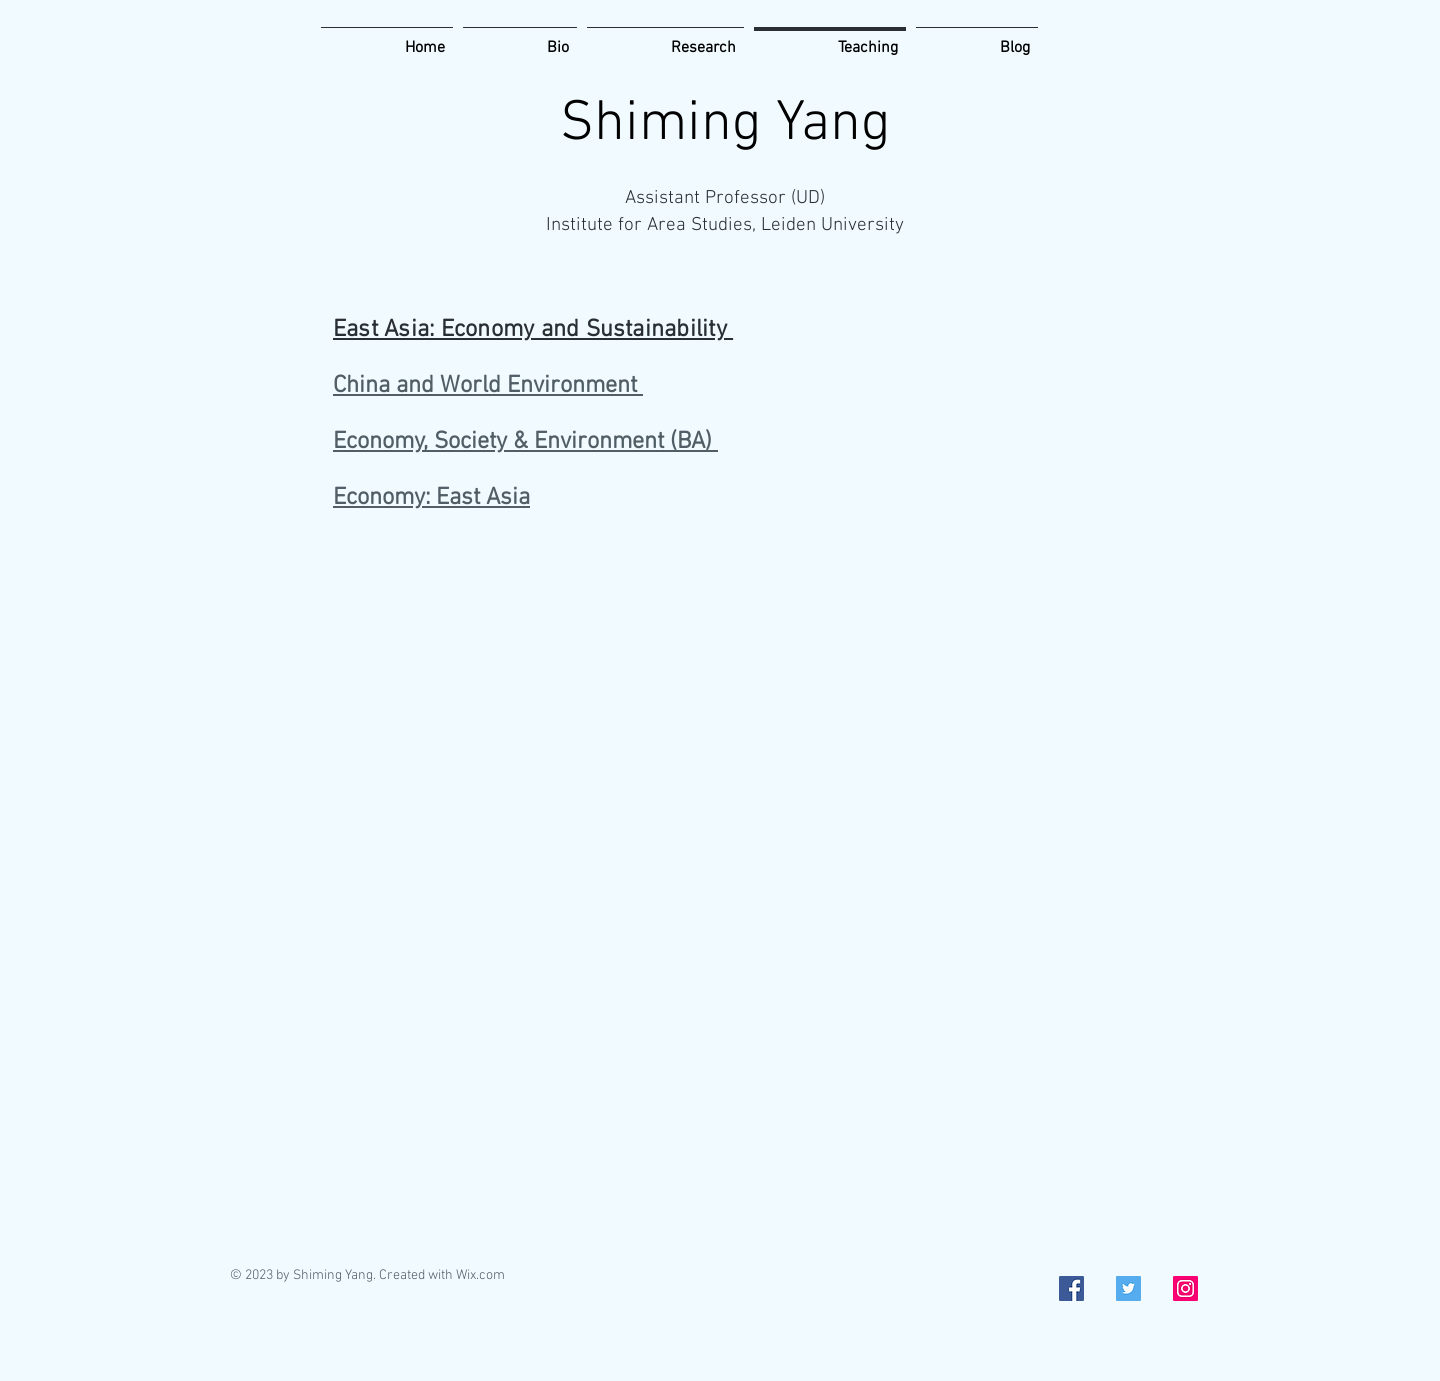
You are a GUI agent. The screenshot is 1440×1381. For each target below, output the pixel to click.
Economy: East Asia (431, 498)
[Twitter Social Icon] (1128, 1288)
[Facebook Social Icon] (1071, 1288)
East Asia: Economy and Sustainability (533, 330)
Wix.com (480, 1275)
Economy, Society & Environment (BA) (525, 442)
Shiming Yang (725, 125)
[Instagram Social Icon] (1185, 1288)
